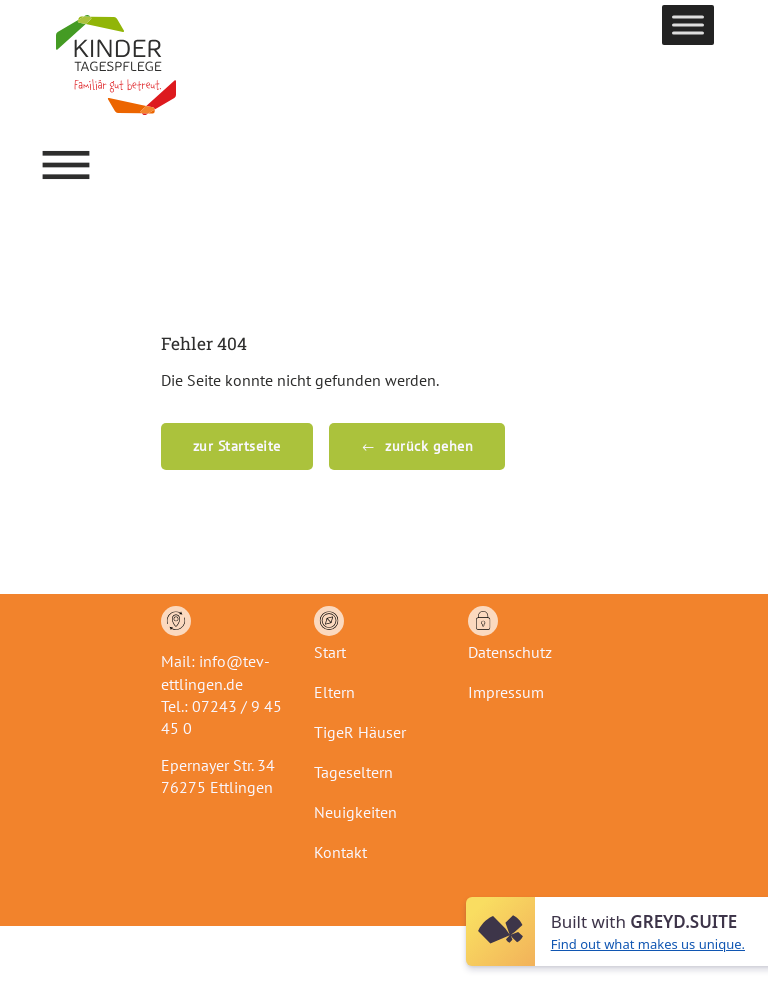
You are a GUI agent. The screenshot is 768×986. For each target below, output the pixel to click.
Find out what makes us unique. (648, 944)
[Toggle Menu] (688, 24)
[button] (66, 165)
